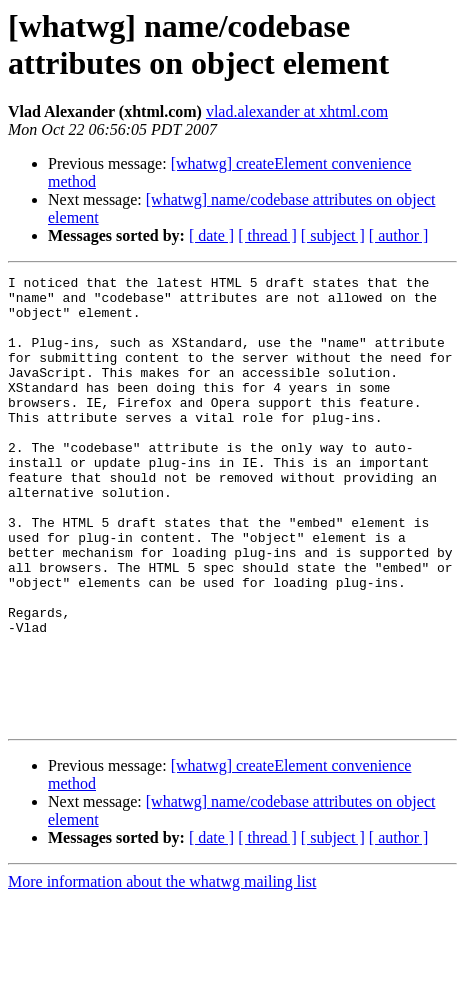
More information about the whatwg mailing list (162, 971)
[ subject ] (333, 235)
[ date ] (211, 235)
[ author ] (399, 235)
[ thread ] (267, 235)
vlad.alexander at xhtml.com (297, 111)
